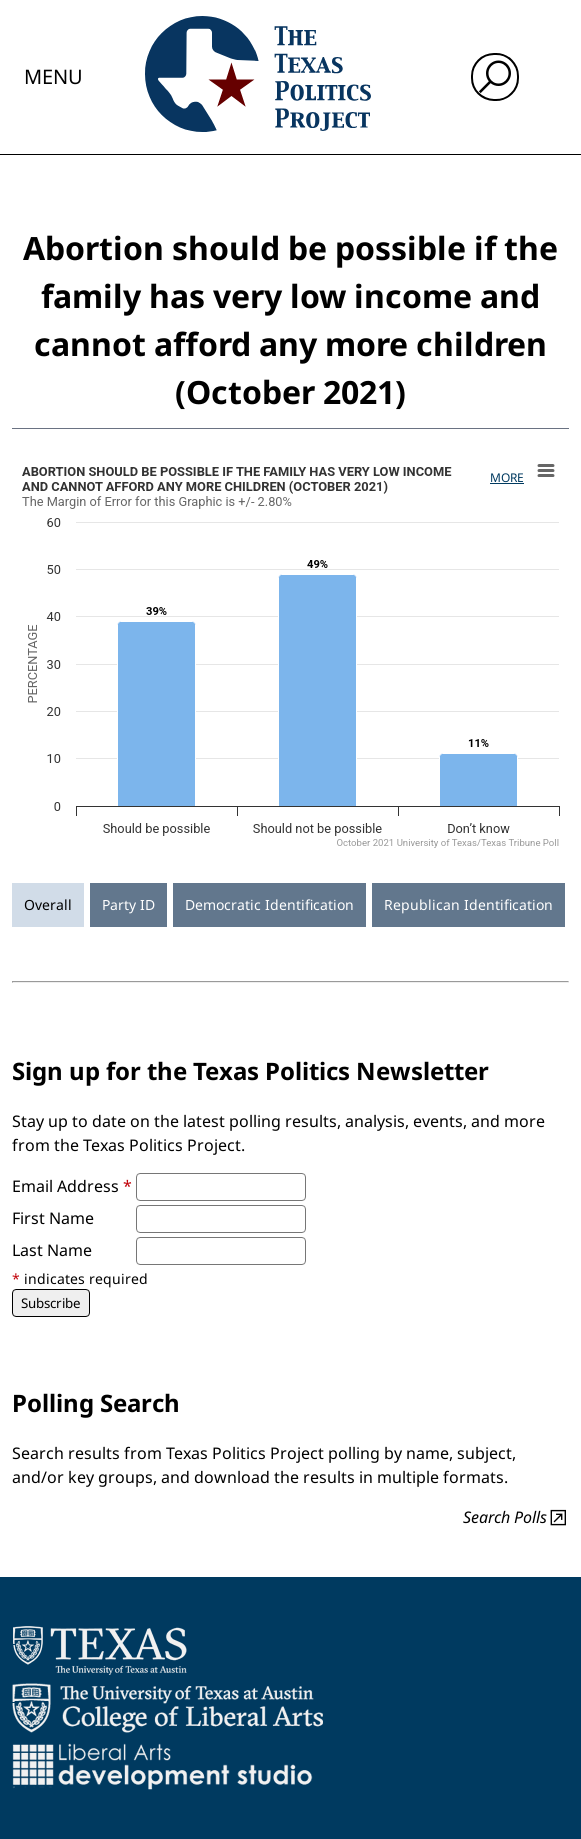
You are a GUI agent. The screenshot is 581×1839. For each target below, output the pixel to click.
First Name (53, 1218)
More (507, 477)
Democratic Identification (269, 904)
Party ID (128, 904)
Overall (48, 904)
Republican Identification (468, 904)
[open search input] (495, 77)
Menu (53, 76)
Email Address (72, 1186)
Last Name (52, 1250)
